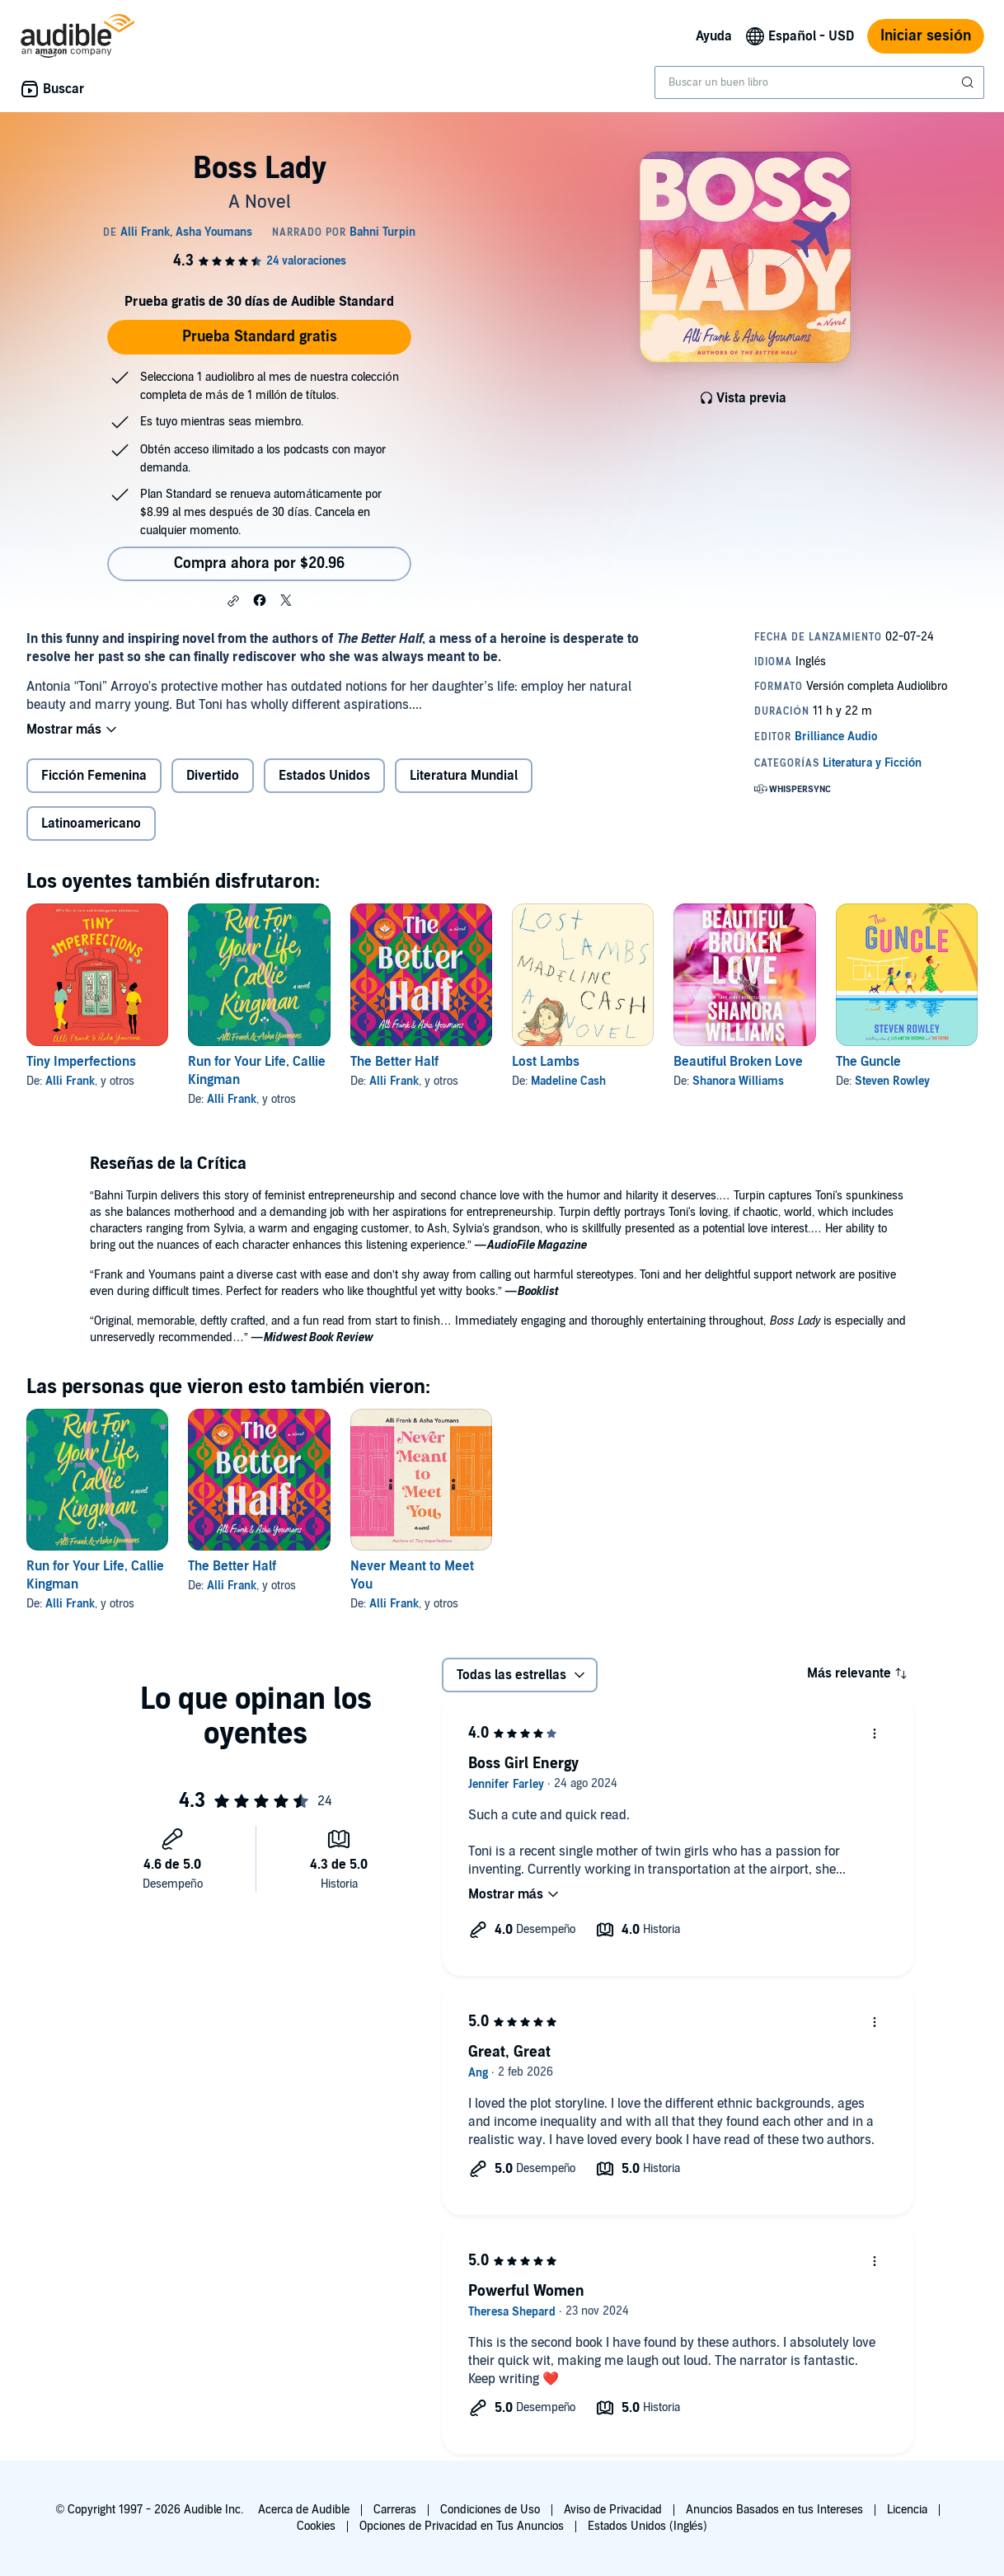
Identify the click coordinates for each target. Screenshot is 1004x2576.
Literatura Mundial (464, 775)
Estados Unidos (324, 775)
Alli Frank (70, 1081)
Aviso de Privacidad (613, 2510)
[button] (233, 601)
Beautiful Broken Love (738, 1061)
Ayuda (714, 36)
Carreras (394, 2510)
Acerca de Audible (304, 2510)
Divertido (212, 775)
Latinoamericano (91, 823)
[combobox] (819, 82)
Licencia (907, 2510)
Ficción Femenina (94, 775)
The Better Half (394, 1061)
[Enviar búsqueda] (969, 82)
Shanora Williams (738, 1081)
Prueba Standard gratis (259, 336)
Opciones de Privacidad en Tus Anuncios (461, 2526)
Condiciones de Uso (490, 2510)
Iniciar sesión (925, 36)
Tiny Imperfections (81, 1061)
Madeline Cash (568, 1081)
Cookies (316, 2526)
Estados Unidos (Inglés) (648, 2526)
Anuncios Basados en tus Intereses (774, 2510)
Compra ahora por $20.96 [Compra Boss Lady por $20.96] (259, 563)
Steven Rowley (892, 1081)
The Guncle (868, 1061)
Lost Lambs (545, 1061)
